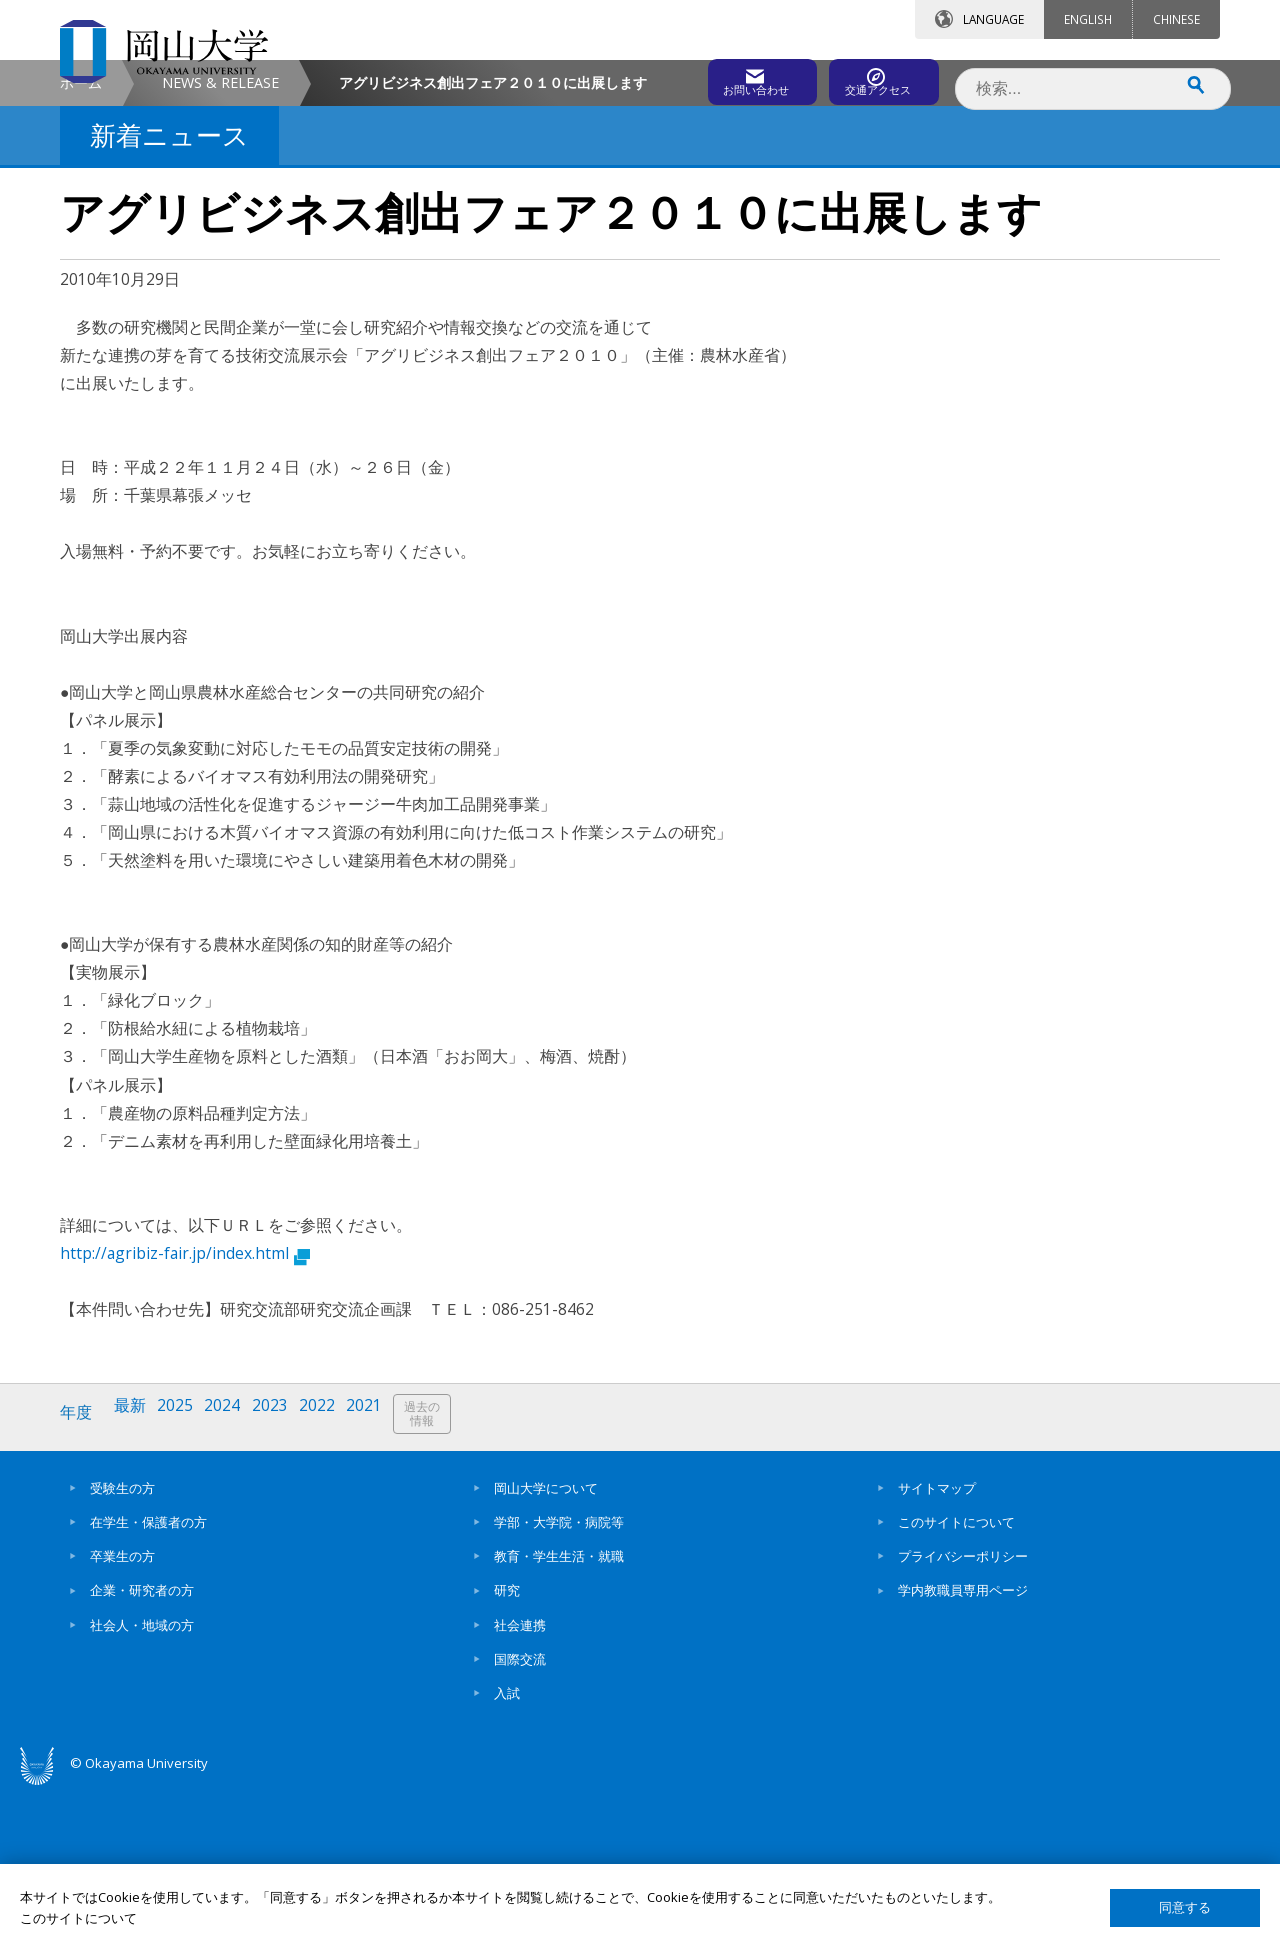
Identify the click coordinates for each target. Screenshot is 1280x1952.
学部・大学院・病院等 (559, 1684)
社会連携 (520, 1787)
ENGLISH (1088, 19)
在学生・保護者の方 (148, 1684)
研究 (507, 1753)
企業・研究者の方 (142, 1753)
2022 (333, 1582)
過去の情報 (444, 1583)
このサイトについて (956, 1684)
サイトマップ (937, 1650)
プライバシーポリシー (963, 1719)
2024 (233, 1582)
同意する (1185, 1907)
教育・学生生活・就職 (559, 1719)
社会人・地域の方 (142, 1787)
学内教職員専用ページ (963, 1753)
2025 (183, 1582)
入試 (507, 1856)
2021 (383, 1582)
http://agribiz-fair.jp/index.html (185, 1422)
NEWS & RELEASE (220, 251)
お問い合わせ (694, 77)
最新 (135, 1582)
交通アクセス (871, 77)
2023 (283, 1582)
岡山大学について (546, 1650)
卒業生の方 (122, 1719)
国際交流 (520, 1821)
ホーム (81, 251)
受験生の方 (122, 1650)
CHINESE (1176, 19)
